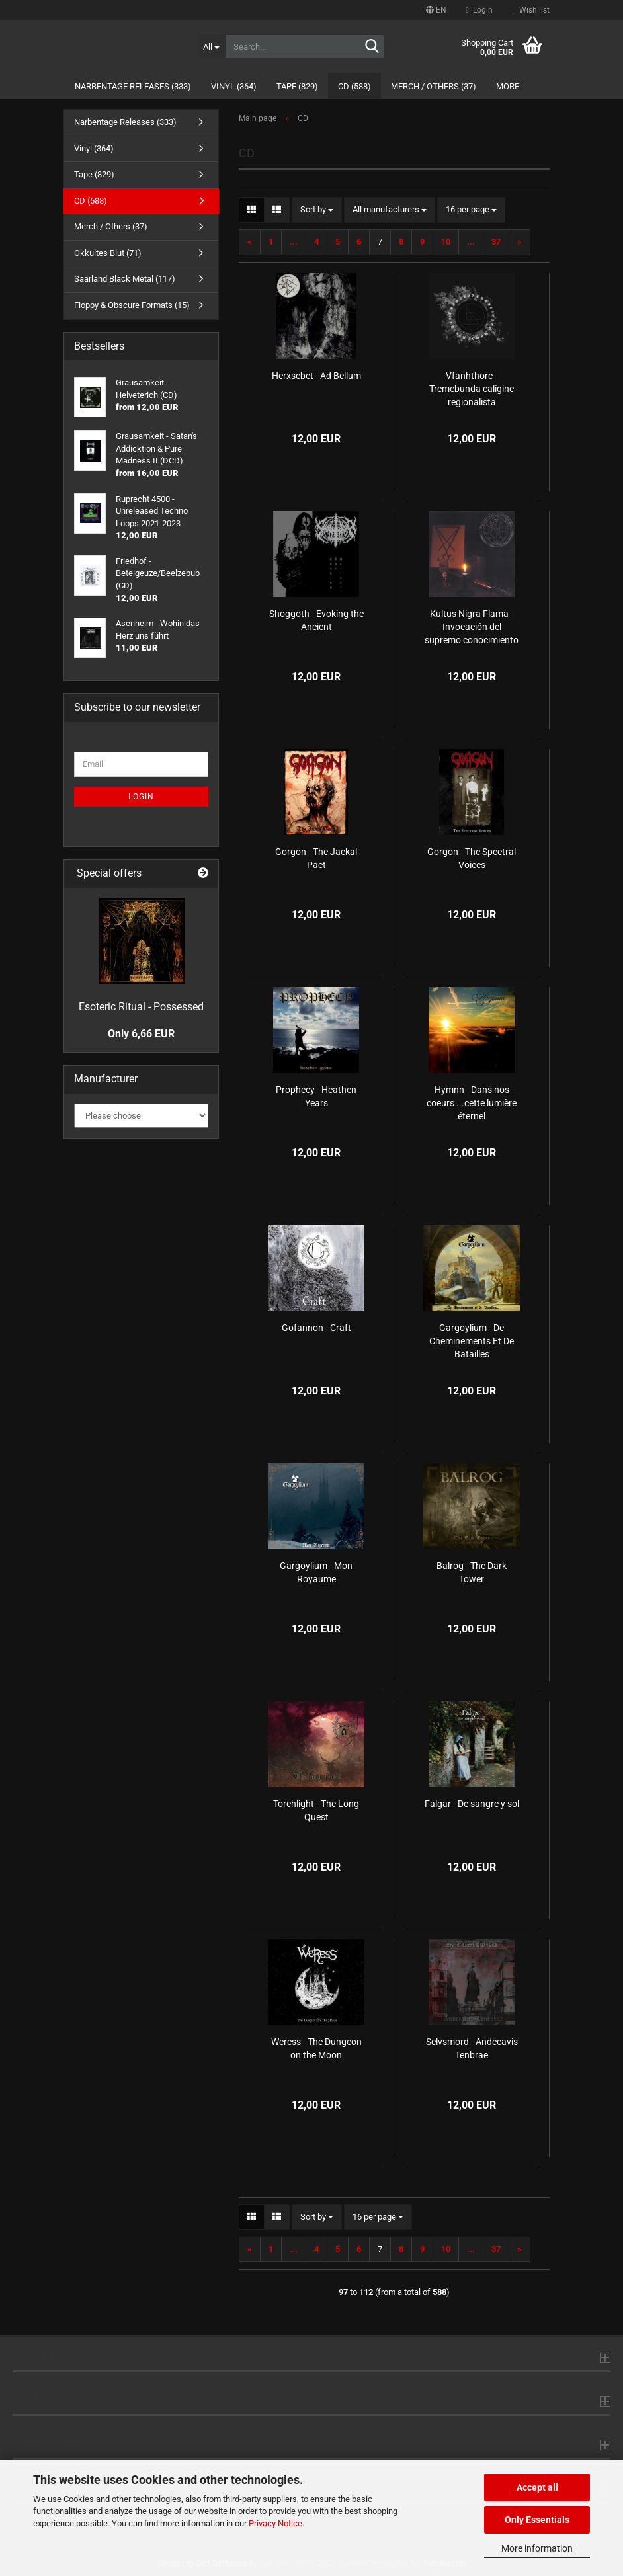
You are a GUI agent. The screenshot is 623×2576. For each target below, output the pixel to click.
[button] (436, 10)
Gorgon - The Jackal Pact (316, 858)
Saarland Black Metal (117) (124, 279)
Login (141, 796)
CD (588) (354, 86)
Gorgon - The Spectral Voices (471, 858)
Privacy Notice (275, 2523)
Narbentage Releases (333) (133, 86)
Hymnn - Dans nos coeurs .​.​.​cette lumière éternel (472, 1102)
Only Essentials (537, 2520)
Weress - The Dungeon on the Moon (316, 2048)
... (294, 242)
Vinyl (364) (234, 86)
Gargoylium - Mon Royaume (316, 1572)
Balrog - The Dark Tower (471, 1572)
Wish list (531, 10)
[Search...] (212, 46)
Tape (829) (297, 86)
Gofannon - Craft (316, 1327)
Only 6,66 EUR (141, 1033)
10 (445, 242)
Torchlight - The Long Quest (316, 1810)
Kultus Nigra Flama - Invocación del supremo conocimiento (472, 626)
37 (496, 242)
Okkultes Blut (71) (108, 253)
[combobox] (317, 210)
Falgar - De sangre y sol (472, 1803)
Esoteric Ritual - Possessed (141, 1006)
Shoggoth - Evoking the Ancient (316, 620)
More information (537, 2548)
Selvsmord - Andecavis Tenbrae (472, 2048)
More (507, 86)
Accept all (537, 2487)
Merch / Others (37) (433, 86)
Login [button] (479, 10)
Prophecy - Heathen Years (316, 1096)
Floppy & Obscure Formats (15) (132, 305)
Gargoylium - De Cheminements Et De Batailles (471, 1340)
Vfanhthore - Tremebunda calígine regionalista (471, 388)
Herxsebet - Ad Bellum (316, 375)
